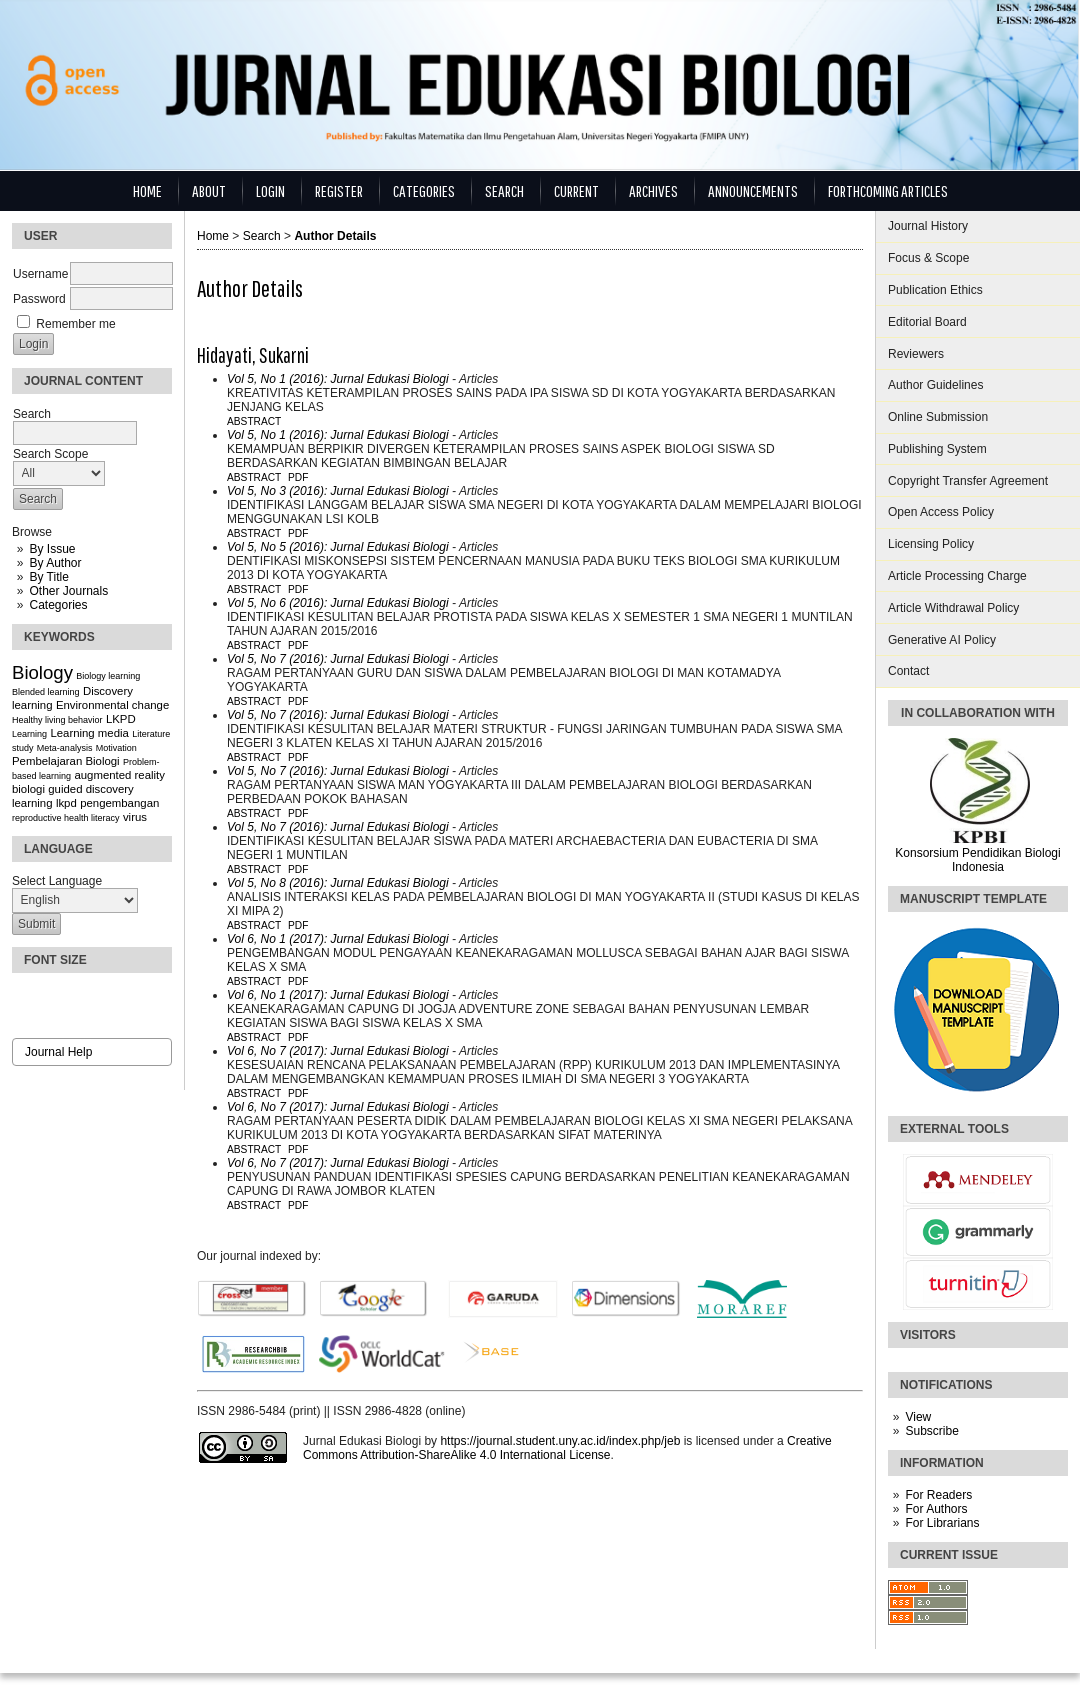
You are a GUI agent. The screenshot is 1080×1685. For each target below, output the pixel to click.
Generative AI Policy (942, 640)
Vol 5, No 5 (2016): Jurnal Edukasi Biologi (338, 547)
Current (576, 190)
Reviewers (916, 354)
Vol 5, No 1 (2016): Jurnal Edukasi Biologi (338, 379)
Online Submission (938, 417)
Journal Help (58, 1052)
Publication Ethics (935, 290)
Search (504, 190)
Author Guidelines (935, 385)
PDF (298, 477)
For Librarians (942, 1523)
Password (39, 299)
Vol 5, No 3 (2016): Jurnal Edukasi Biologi (338, 491)
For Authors (936, 1509)
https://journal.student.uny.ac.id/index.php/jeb (560, 1441)
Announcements (753, 190)
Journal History (928, 226)
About (209, 190)
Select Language (57, 881)
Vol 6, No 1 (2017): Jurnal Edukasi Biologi (338, 939)
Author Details (335, 236)
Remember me (75, 324)
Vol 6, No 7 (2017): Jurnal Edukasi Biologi (338, 1051)
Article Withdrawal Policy (953, 608)
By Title (48, 577)
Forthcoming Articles (888, 190)
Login (270, 190)
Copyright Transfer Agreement (968, 481)
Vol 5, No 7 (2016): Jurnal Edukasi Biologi (338, 659)
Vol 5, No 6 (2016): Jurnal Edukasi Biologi (338, 603)
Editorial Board (927, 322)
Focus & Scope (928, 258)
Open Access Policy (941, 512)
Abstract (254, 421)
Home (147, 190)
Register (339, 190)
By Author (55, 563)
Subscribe (931, 1431)
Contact (908, 671)
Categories (58, 605)
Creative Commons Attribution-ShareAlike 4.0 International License (567, 1448)
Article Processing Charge (957, 576)
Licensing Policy (931, 544)
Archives (653, 190)
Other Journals (68, 591)
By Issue (52, 549)
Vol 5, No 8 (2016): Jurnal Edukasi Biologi (338, 883)
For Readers (938, 1495)
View (918, 1417)
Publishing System (937, 449)
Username (40, 274)
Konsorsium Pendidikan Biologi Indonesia (977, 860)
